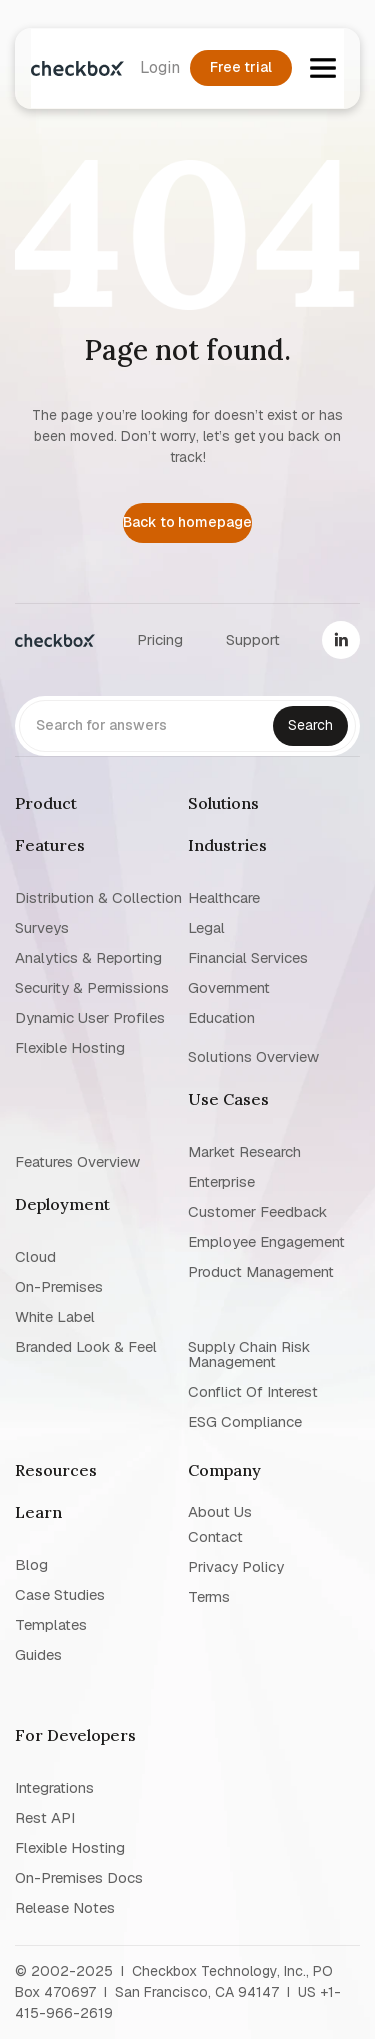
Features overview (77, 1160)
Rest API (45, 1817)
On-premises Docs (79, 1877)
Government (229, 987)
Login (160, 67)
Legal (206, 927)
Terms (209, 1596)
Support (253, 639)
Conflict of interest (253, 1391)
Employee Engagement (266, 1241)
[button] (323, 68)
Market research (244, 1151)
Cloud (35, 1256)
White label (55, 1316)
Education (221, 1017)
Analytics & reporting (88, 957)
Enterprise (221, 1181)
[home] (77, 68)
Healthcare (224, 897)
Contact (215, 1536)
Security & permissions (92, 987)
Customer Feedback (257, 1211)
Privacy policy (236, 1566)
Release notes (65, 1907)
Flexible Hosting (70, 1047)
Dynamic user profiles (90, 1017)
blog (31, 1564)
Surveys (42, 927)
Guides (38, 1654)
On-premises (59, 1286)
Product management (261, 1271)
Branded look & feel (86, 1346)
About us (220, 1510)
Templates (51, 1624)
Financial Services (248, 957)
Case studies (60, 1594)
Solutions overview (253, 1055)
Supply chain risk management (249, 1354)
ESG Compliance (245, 1421)
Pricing (160, 639)
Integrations (54, 1787)
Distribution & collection (98, 897)
